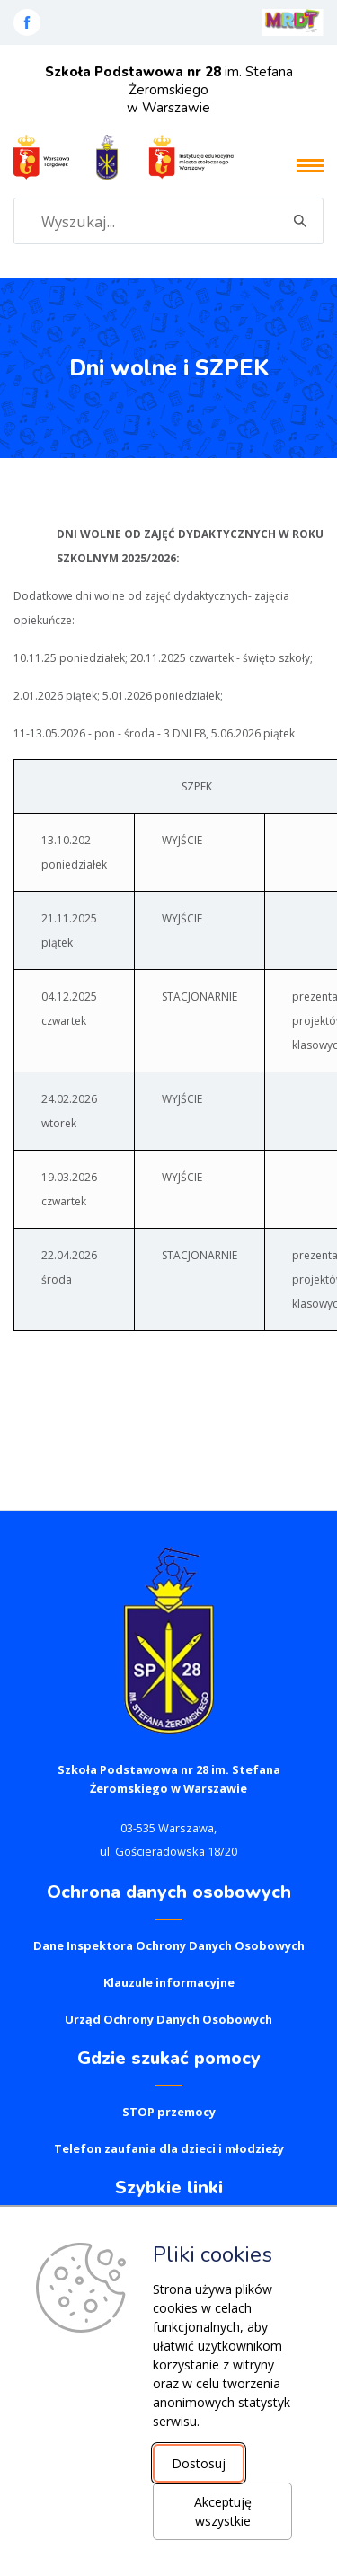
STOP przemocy (169, 2112)
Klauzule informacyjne (169, 1982)
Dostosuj (199, 2463)
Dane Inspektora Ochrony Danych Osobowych (169, 1945)
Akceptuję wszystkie (223, 2511)
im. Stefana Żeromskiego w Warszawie (169, 90)
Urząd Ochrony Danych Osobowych (168, 2019)
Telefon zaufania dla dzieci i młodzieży (169, 2148)
